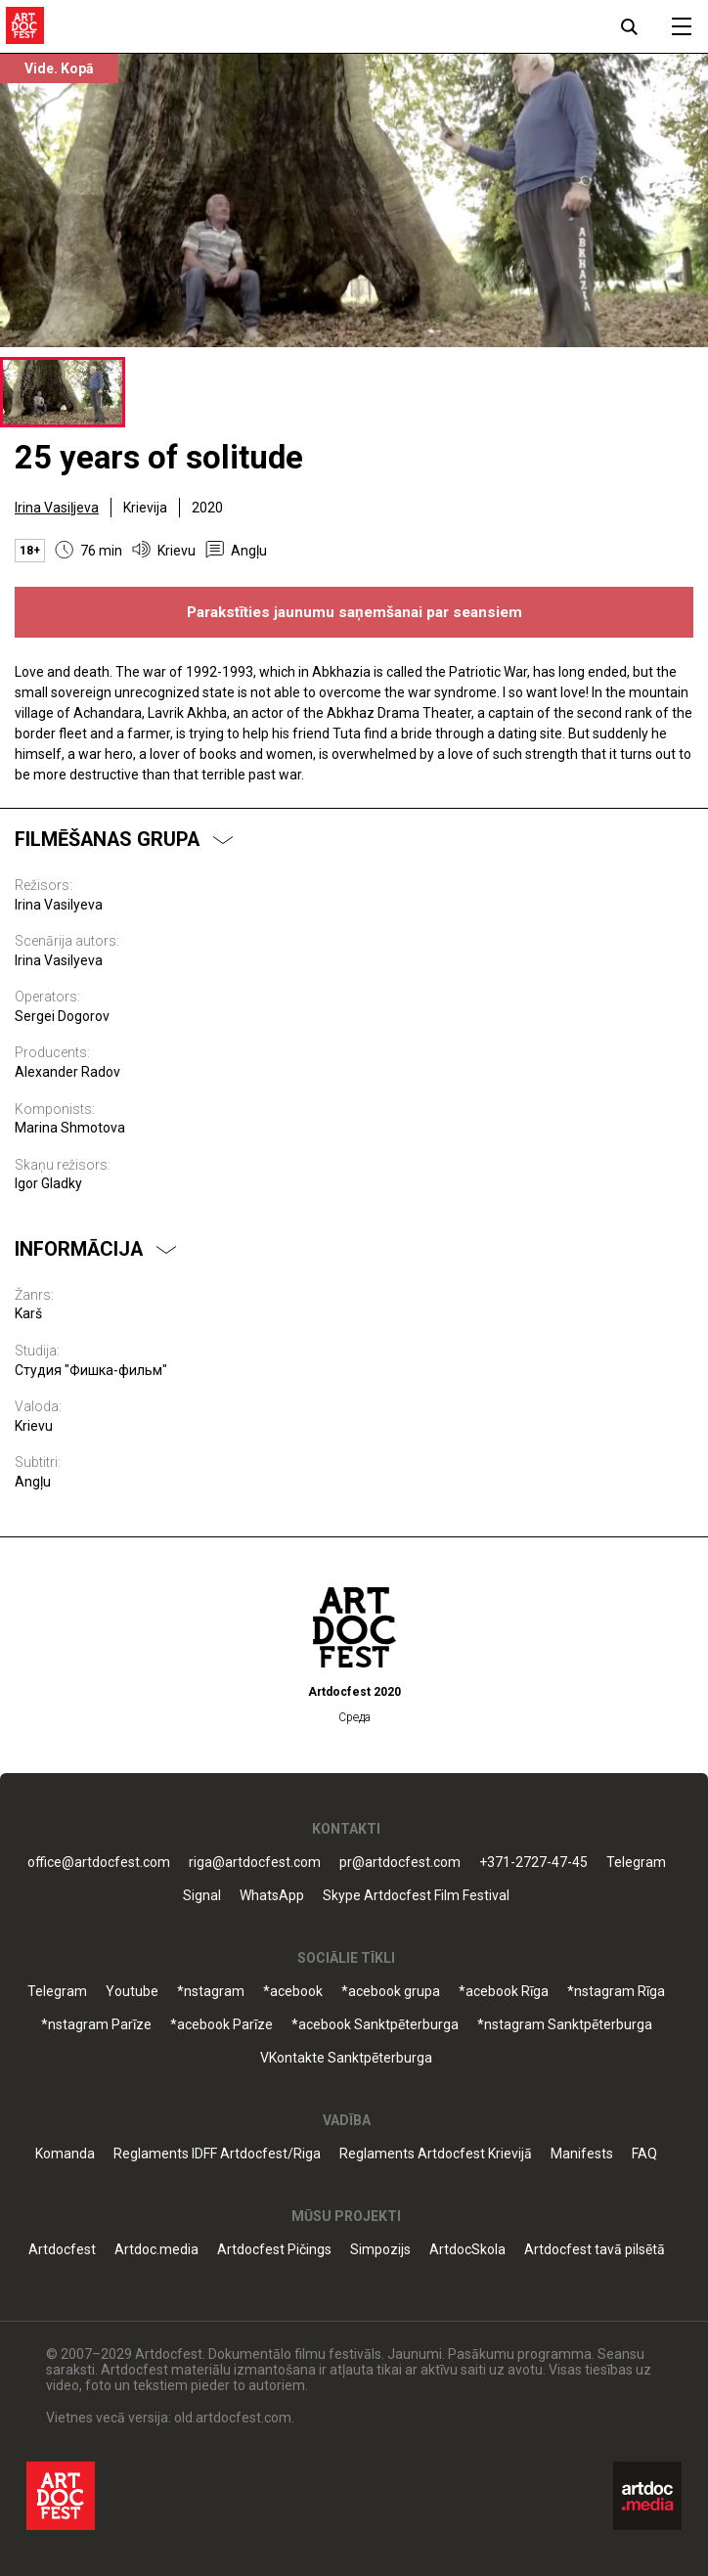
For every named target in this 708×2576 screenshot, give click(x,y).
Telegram (636, 1862)
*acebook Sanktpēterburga (375, 2025)
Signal (202, 1895)
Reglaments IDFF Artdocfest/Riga (217, 2154)
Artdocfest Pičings (274, 2250)
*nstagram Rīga (616, 1991)
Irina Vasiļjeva (57, 507)
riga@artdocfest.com (255, 1862)
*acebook (293, 1991)
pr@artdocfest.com (400, 1862)
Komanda (65, 2154)
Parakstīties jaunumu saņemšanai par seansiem (354, 612)
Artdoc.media (156, 2250)
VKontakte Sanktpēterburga (346, 2058)
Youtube (132, 1991)
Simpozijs (380, 2250)
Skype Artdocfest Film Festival (416, 1895)
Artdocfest (62, 2250)
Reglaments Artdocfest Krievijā (435, 2154)
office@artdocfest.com (98, 1862)
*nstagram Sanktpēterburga (564, 2025)
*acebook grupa (390, 1991)
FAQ (644, 2154)
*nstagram (210, 1991)
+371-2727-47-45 (533, 1862)
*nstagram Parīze (96, 2025)
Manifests (582, 2154)
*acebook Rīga (504, 1991)
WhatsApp (272, 1895)
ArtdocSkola (467, 2250)
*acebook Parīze (221, 2025)
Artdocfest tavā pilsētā (594, 2250)
